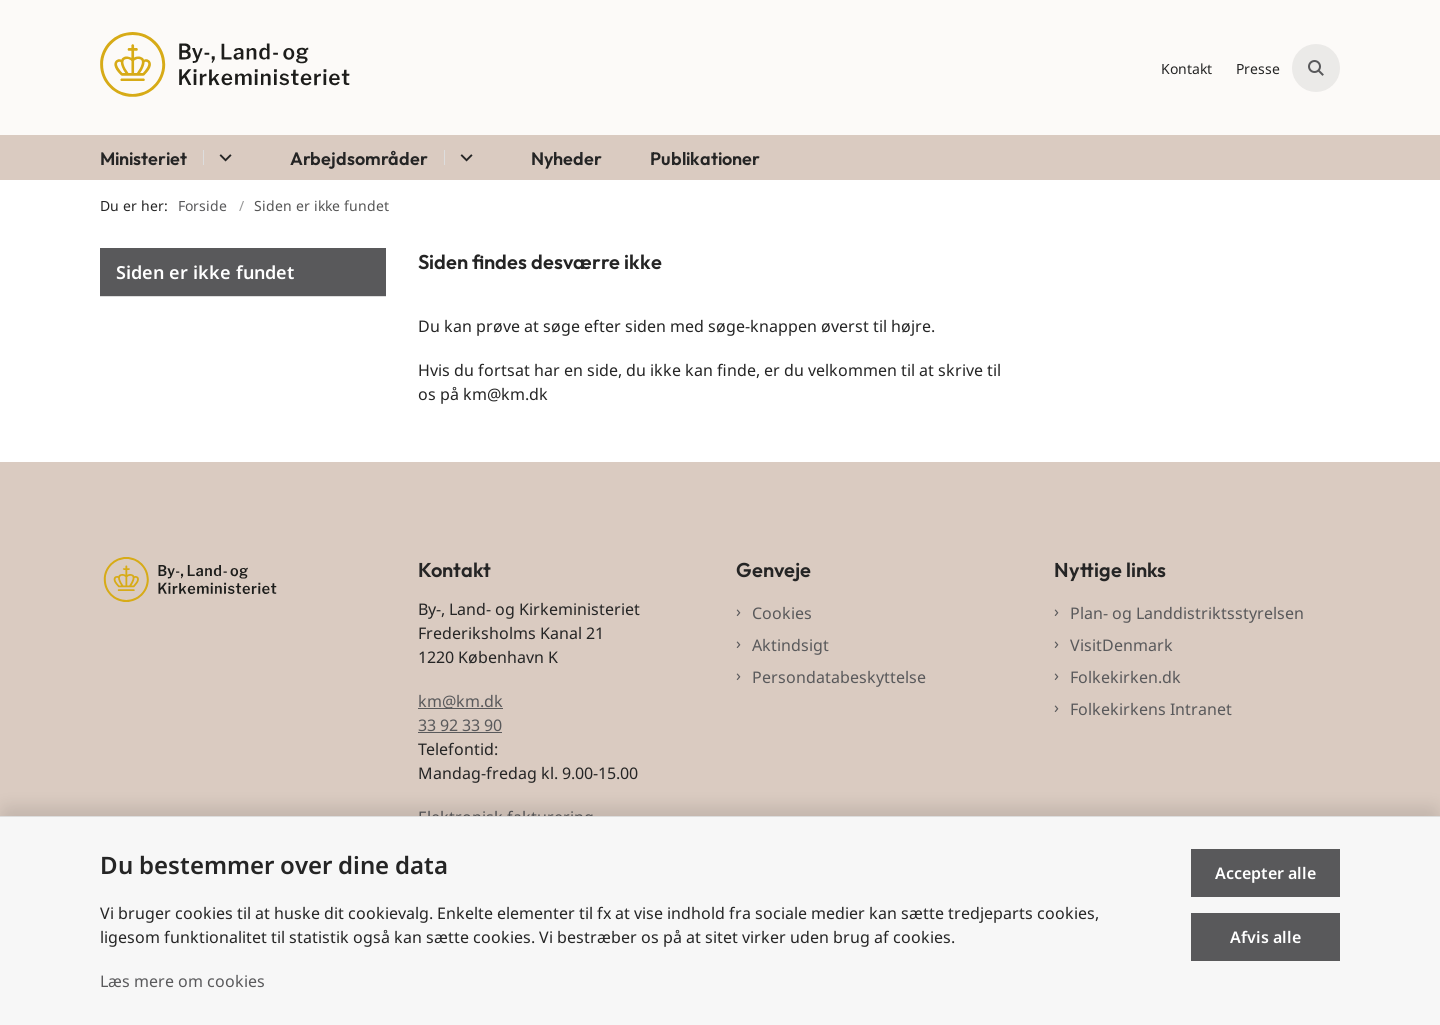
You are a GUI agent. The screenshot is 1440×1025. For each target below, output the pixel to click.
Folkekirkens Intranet (1151, 709)
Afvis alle (1265, 937)
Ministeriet (143, 158)
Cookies (782, 613)
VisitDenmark (1121, 645)
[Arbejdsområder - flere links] (463, 157)
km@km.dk (460, 701)
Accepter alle (1265, 873)
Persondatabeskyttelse (839, 677)
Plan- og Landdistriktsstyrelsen (1187, 613)
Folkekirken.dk (1125, 677)
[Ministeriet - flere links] (222, 157)
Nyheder (566, 158)
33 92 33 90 (460, 725)
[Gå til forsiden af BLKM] (225, 67)
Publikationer (705, 158)
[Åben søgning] (1316, 68)
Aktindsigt (790, 645)
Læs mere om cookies (182, 981)
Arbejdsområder (359, 158)
